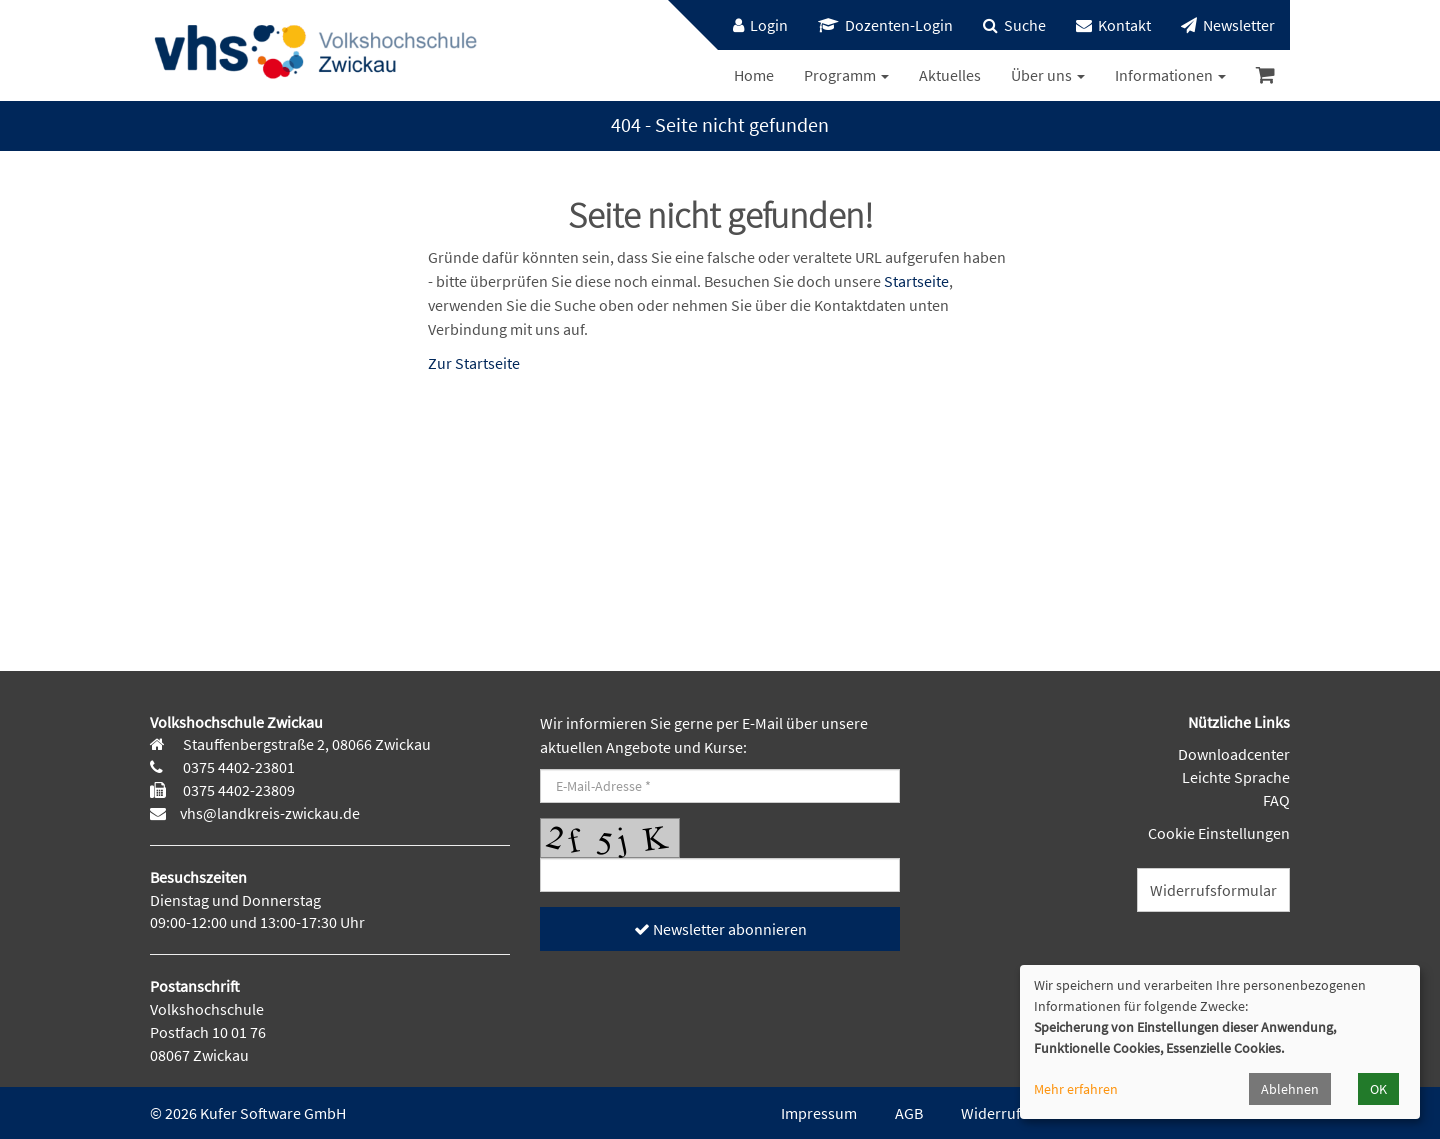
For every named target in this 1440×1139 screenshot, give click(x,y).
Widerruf (991, 1113)
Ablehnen (1290, 1089)
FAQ (1276, 800)
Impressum (819, 1113)
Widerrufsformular (1213, 890)
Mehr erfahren (1076, 1089)
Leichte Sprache (1236, 777)
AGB (909, 1113)
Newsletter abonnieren (720, 929)
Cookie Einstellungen (1219, 833)
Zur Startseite (474, 363)
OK (1378, 1089)
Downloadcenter (1234, 754)
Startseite (916, 281)
